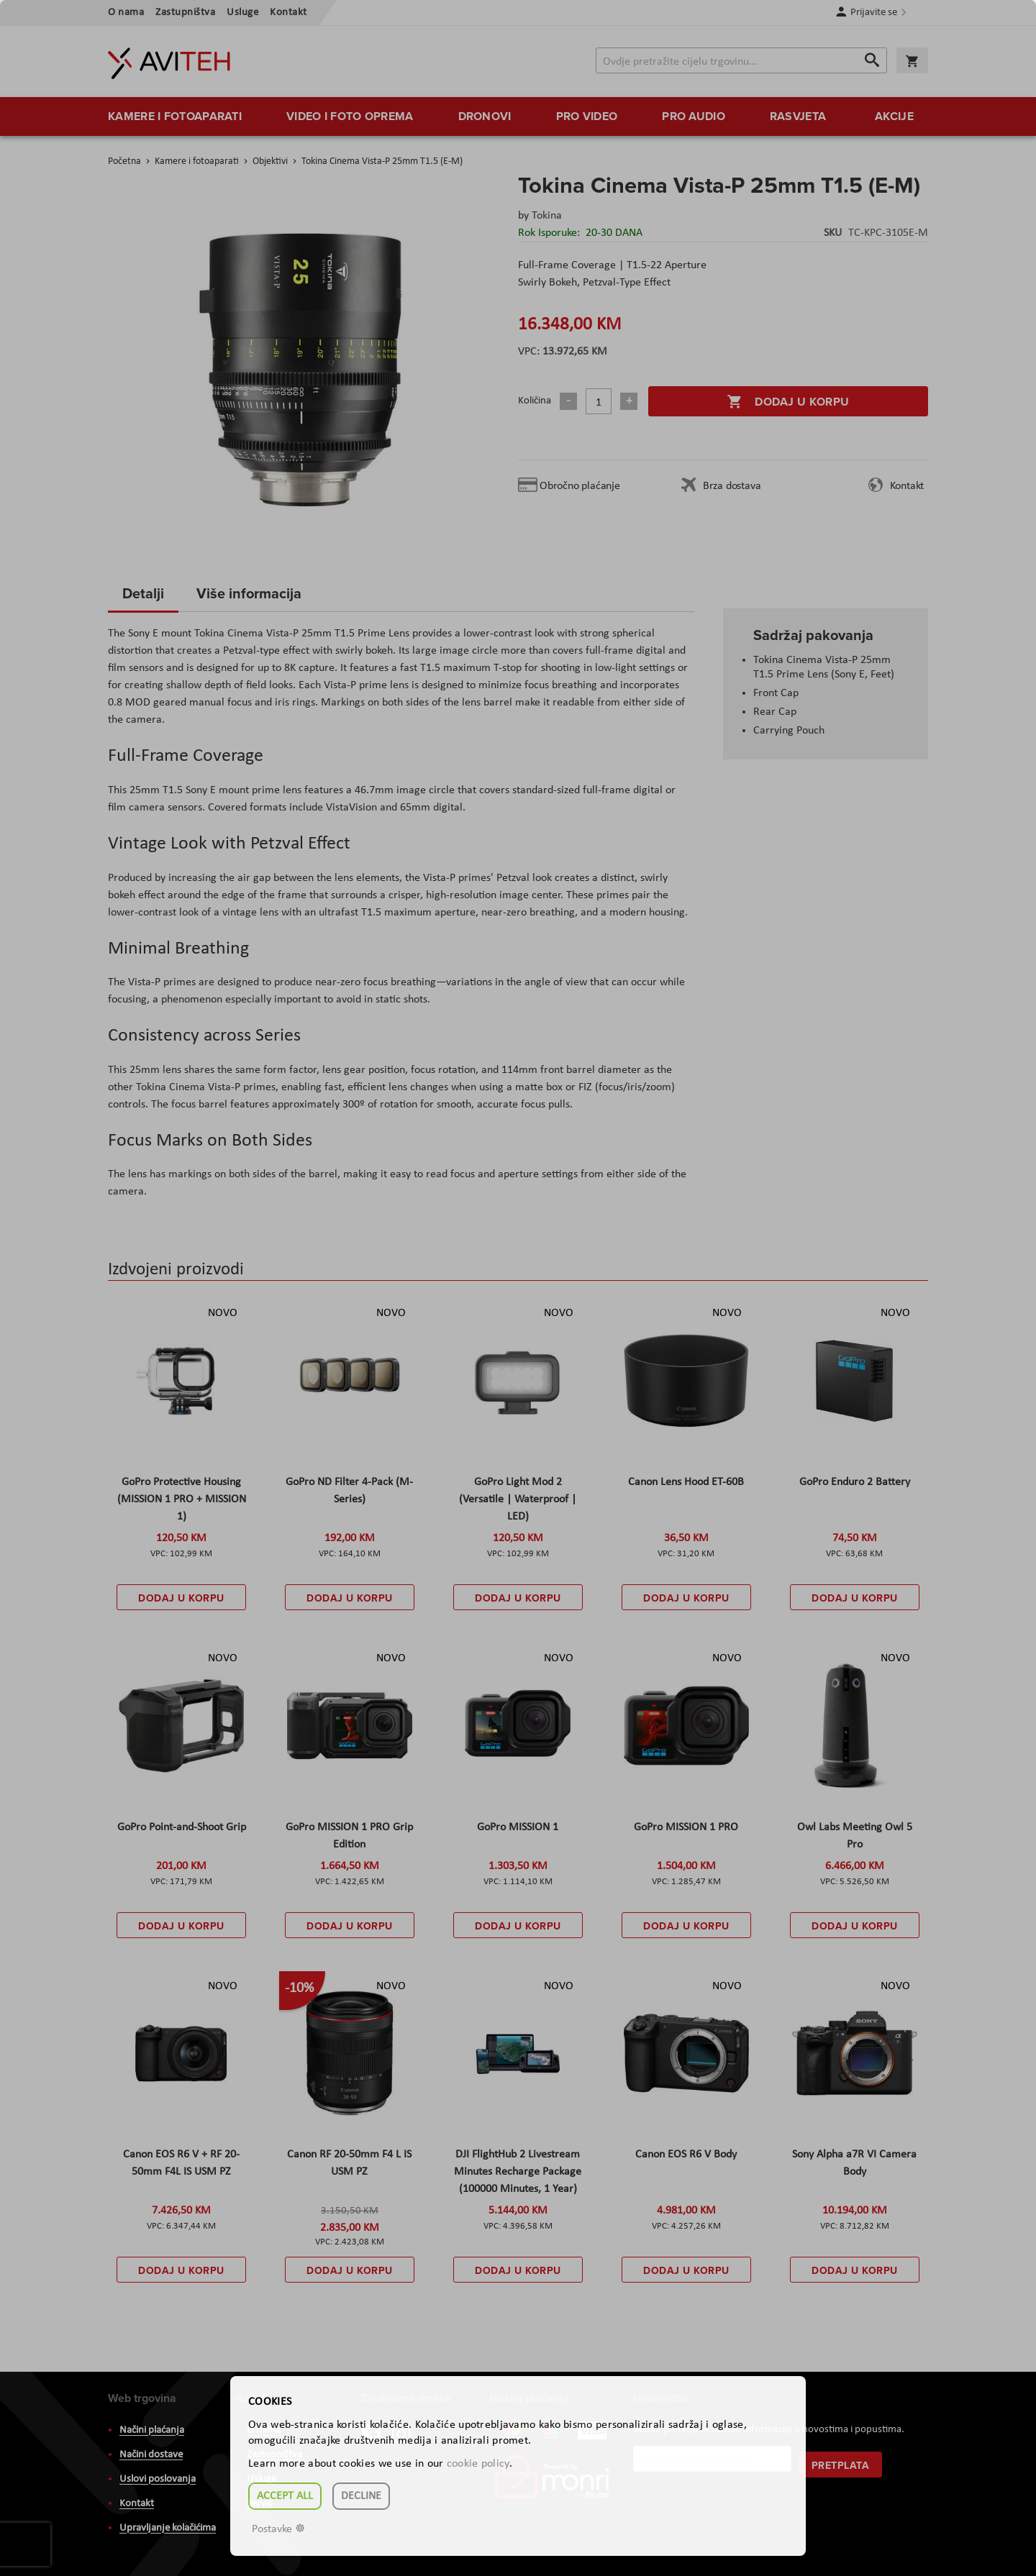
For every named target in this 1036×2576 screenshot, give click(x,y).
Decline (361, 2496)
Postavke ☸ (278, 2529)
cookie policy (478, 2464)
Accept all (285, 2496)
